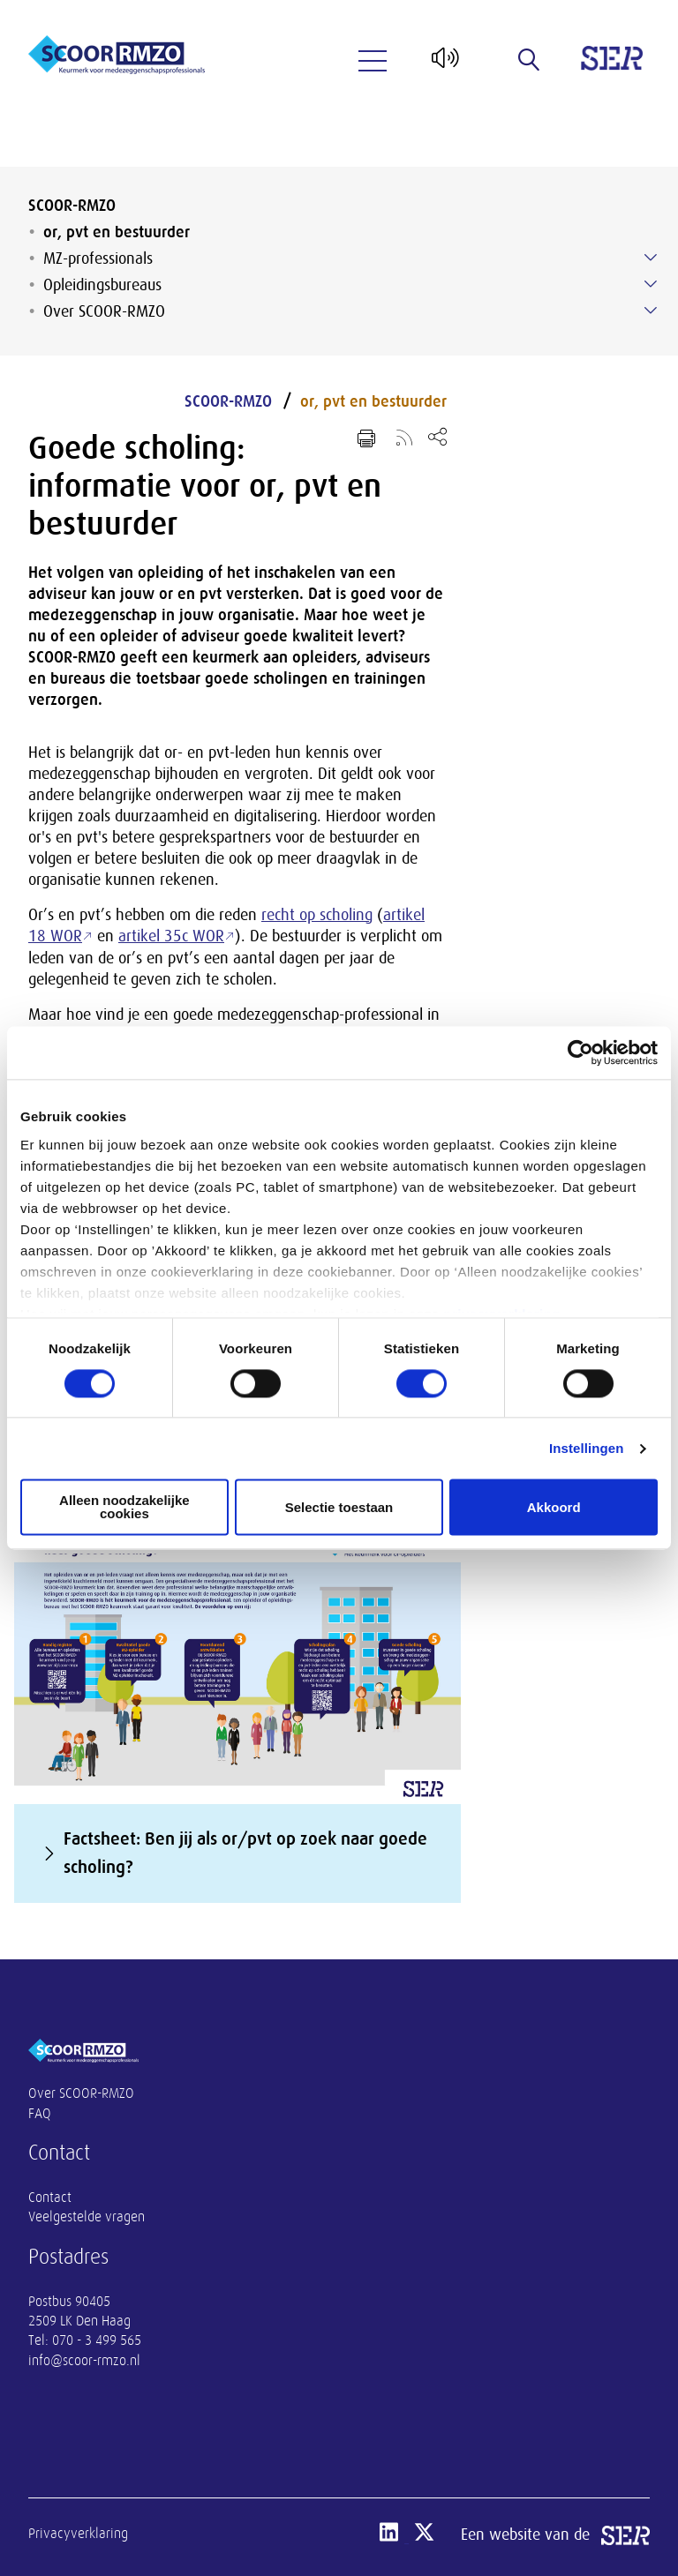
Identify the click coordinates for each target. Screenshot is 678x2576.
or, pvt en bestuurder (116, 232)
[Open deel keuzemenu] (437, 436)
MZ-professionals (98, 258)
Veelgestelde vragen (86, 2217)
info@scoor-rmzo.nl (84, 2361)
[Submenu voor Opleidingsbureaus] (650, 284)
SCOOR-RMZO (72, 205)
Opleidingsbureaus (102, 285)
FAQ (39, 2114)
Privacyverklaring (78, 2534)
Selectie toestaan (339, 1507)
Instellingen (586, 1448)
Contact (50, 2197)
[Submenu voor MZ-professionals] (650, 257)
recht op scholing (317, 915)
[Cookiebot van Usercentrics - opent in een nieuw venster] (580, 1052)
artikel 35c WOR (171, 936)
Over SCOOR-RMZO (104, 311)
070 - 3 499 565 (96, 2340)
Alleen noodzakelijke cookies (124, 1508)
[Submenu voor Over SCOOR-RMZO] (650, 310)
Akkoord (554, 1507)
